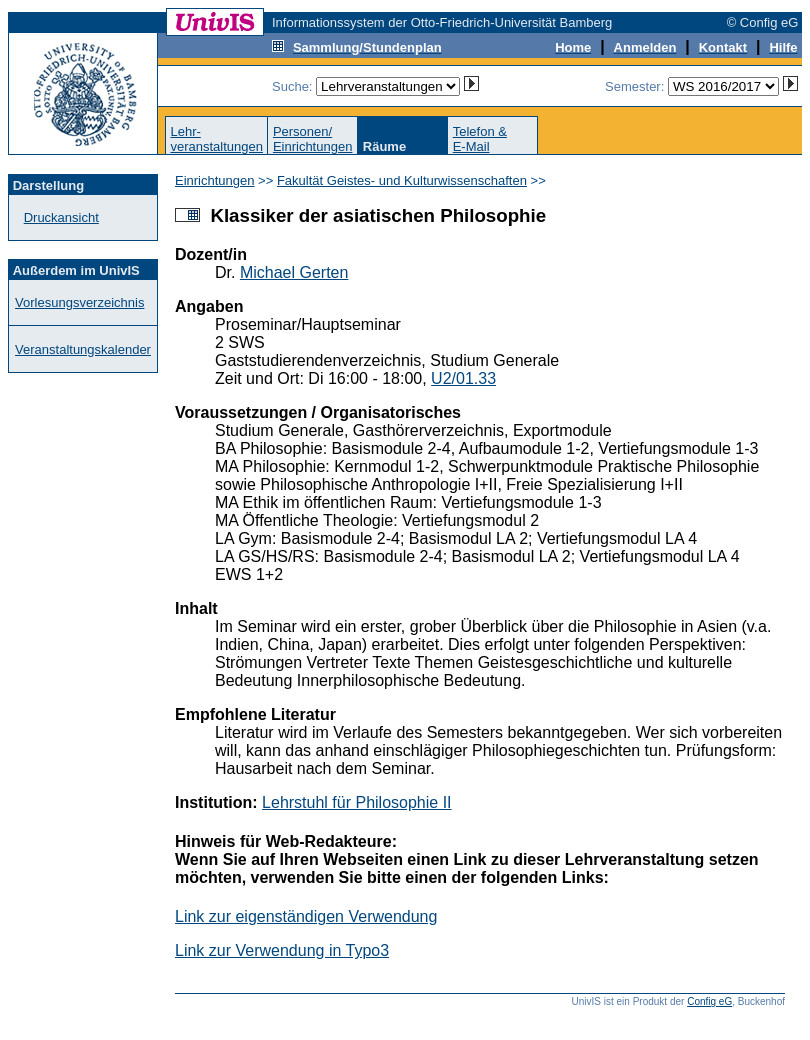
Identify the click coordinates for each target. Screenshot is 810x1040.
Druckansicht (61, 217)
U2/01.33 (463, 378)
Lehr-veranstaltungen (216, 139)
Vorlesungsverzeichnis (79, 302)
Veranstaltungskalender (83, 349)
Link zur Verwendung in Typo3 (282, 950)
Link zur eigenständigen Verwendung (306, 916)
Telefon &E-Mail (480, 139)
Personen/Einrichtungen (313, 139)
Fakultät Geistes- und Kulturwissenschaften (402, 180)
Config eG (709, 1001)
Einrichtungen (215, 180)
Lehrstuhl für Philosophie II (356, 802)
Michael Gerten (294, 272)
